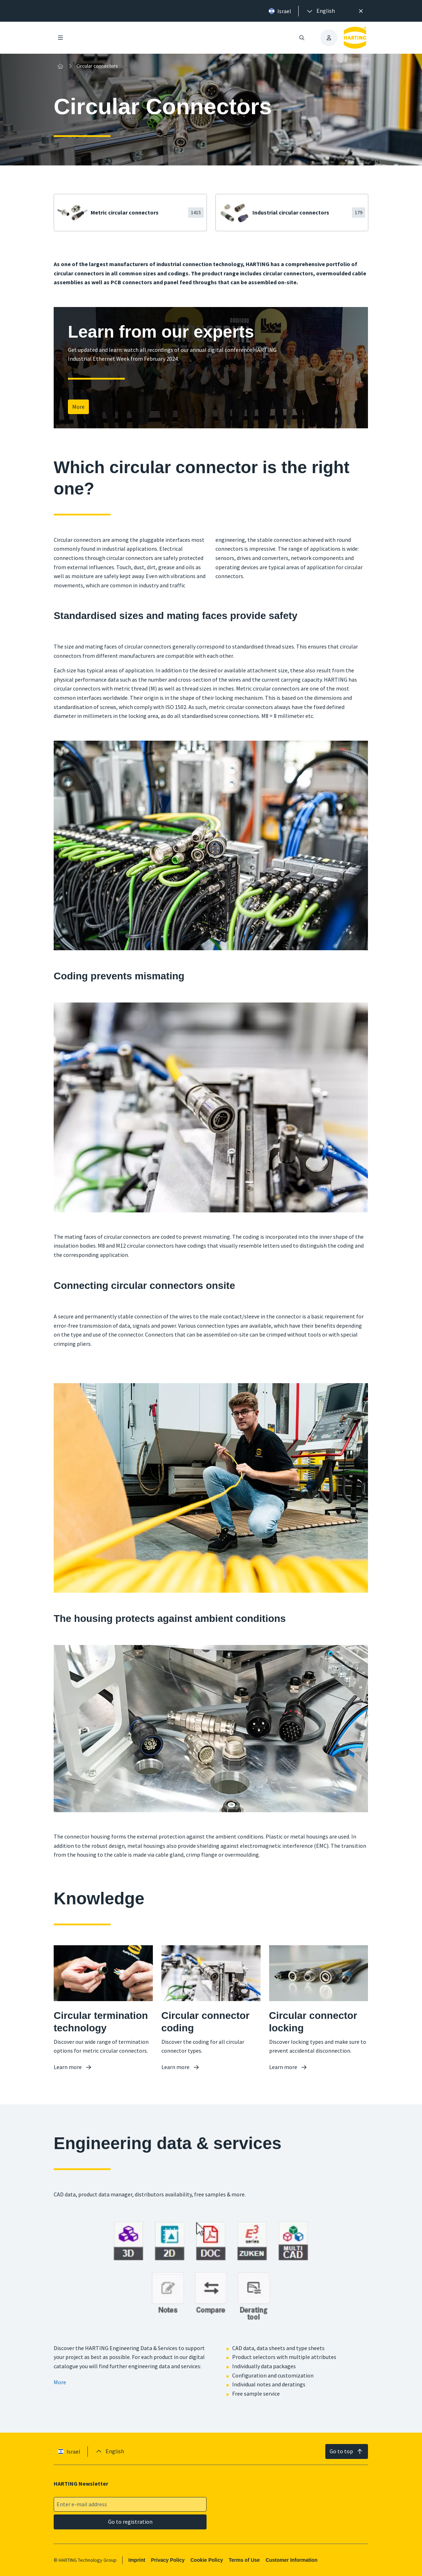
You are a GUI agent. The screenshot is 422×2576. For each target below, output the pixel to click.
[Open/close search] (302, 38)
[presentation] (320, 11)
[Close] (360, 11)
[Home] (60, 66)
